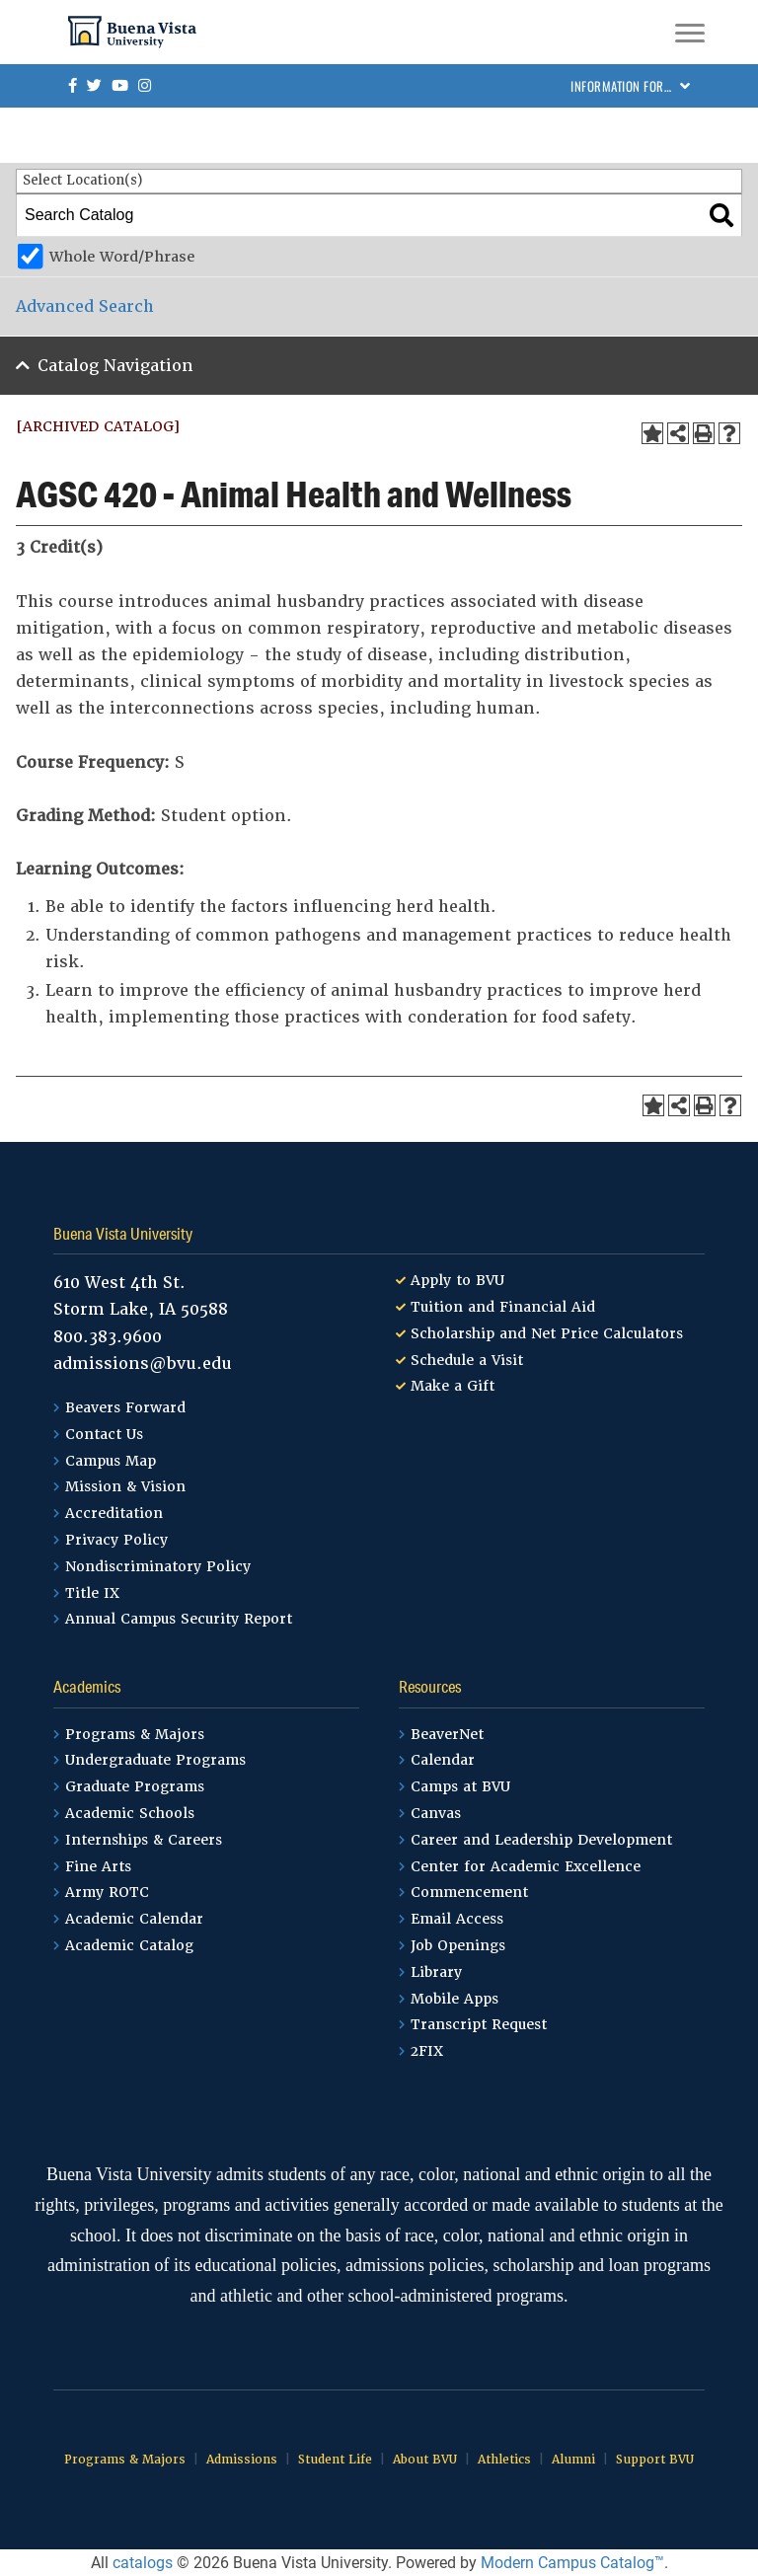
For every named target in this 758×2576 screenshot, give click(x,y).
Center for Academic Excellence (526, 1866)
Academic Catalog (129, 1945)
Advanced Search (85, 306)
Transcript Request (479, 2024)
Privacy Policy (116, 1540)
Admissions (241, 2459)
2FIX (427, 2051)
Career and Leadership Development (541, 1840)
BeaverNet (447, 1734)
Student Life (335, 2459)
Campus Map (110, 1461)
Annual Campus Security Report (178, 1619)
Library (436, 1972)
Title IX (92, 1593)
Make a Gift (452, 1386)
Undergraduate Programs (155, 1760)
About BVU (425, 2459)
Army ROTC (107, 1892)
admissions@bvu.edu (142, 1363)
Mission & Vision (125, 1486)
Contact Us (104, 1434)
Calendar (443, 1760)
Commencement (469, 1892)
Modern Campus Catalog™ (572, 2562)
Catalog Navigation (115, 365)
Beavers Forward (125, 1407)
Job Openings (458, 1945)
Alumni (573, 2459)
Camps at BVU (460, 1786)
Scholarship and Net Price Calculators (547, 1333)
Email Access (457, 1919)
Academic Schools (129, 1813)
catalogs (143, 2562)
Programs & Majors (134, 1734)
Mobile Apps (454, 1999)
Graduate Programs (134, 1786)
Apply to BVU (457, 1280)
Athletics (504, 2459)
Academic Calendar (134, 1919)
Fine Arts (98, 1866)
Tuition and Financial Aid (503, 1307)
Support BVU (655, 2459)
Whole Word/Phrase (121, 256)
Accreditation (114, 1513)
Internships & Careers (143, 1840)
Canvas (436, 1813)
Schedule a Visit (467, 1360)
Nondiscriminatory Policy (158, 1566)
